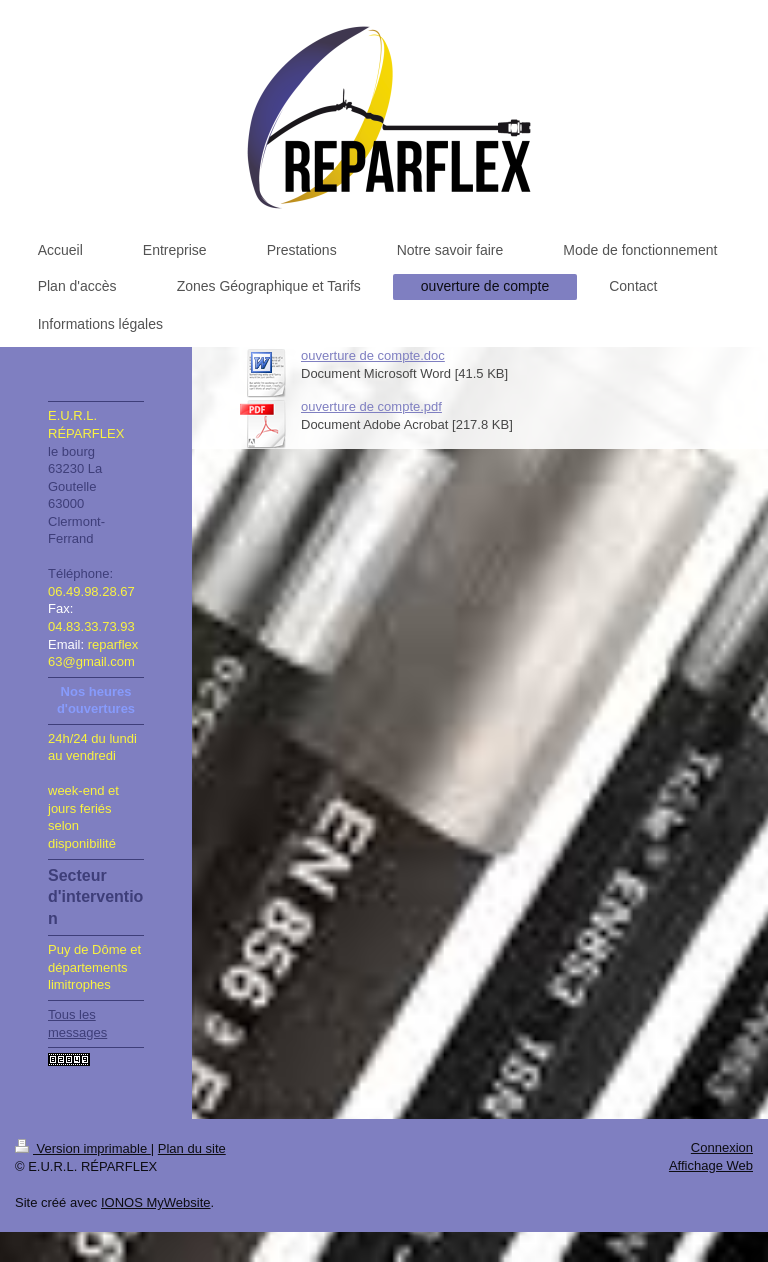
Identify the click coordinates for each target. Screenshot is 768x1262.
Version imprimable (83, 1148)
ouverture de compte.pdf (371, 406)
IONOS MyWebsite (156, 1202)
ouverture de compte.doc (373, 355)
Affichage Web (711, 1165)
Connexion (722, 1147)
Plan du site (192, 1148)
